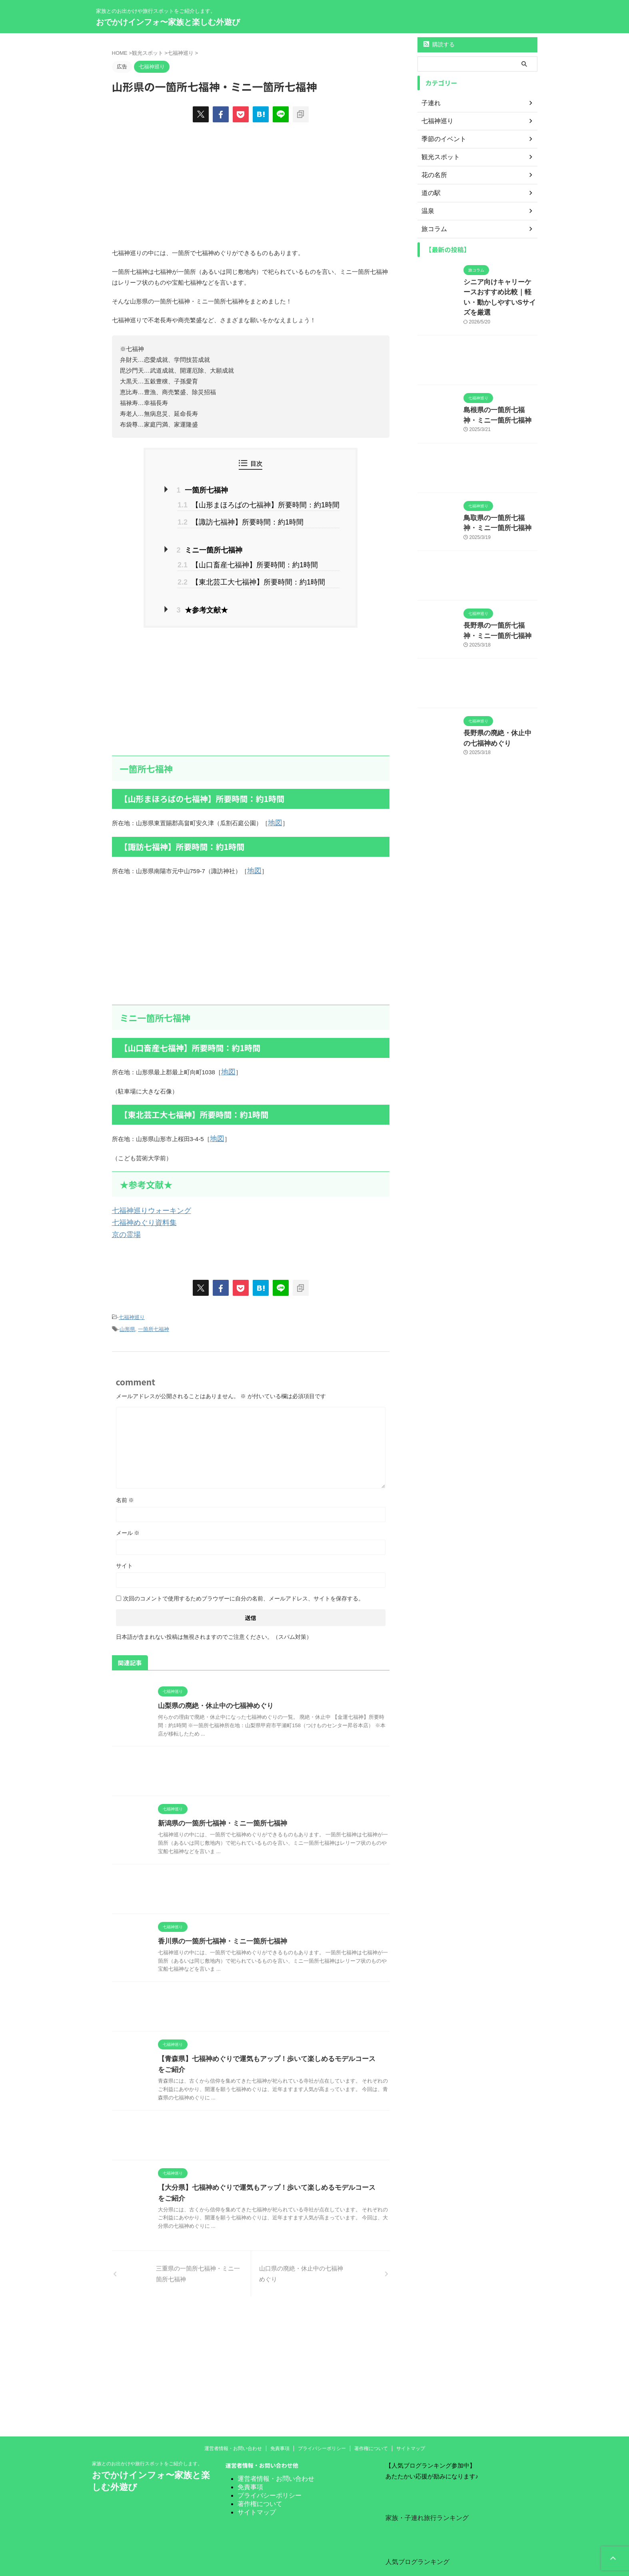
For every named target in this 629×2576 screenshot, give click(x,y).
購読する (439, 44)
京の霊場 (124, 1216)
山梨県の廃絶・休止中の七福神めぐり (212, 1684)
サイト (124, 1544)
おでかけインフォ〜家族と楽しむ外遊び (168, 22)
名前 (125, 1478)
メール (128, 1511)
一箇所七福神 (212, 489)
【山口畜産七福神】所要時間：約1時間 (249, 558)
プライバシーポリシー (322, 2427)
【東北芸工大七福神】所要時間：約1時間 (252, 573)
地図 (274, 811)
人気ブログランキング (413, 2539)
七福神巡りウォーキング (145, 1194)
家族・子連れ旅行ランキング (421, 2496)
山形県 (127, 1308)
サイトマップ (410, 2427)
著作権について (371, 2427)
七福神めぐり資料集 (139, 1205)
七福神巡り (132, 1298)
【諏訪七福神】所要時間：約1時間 (243, 518)
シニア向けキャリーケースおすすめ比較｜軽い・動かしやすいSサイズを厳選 (499, 290)
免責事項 (280, 2427)
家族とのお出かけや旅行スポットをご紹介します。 (147, 2442)
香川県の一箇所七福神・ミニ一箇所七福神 (219, 1919)
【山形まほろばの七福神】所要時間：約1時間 (258, 502)
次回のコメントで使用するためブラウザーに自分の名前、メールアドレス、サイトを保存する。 (243, 1577)
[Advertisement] (250, 681)
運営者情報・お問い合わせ (233, 2427)
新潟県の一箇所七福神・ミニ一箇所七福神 (219, 1801)
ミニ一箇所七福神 (218, 544)
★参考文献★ (212, 600)
